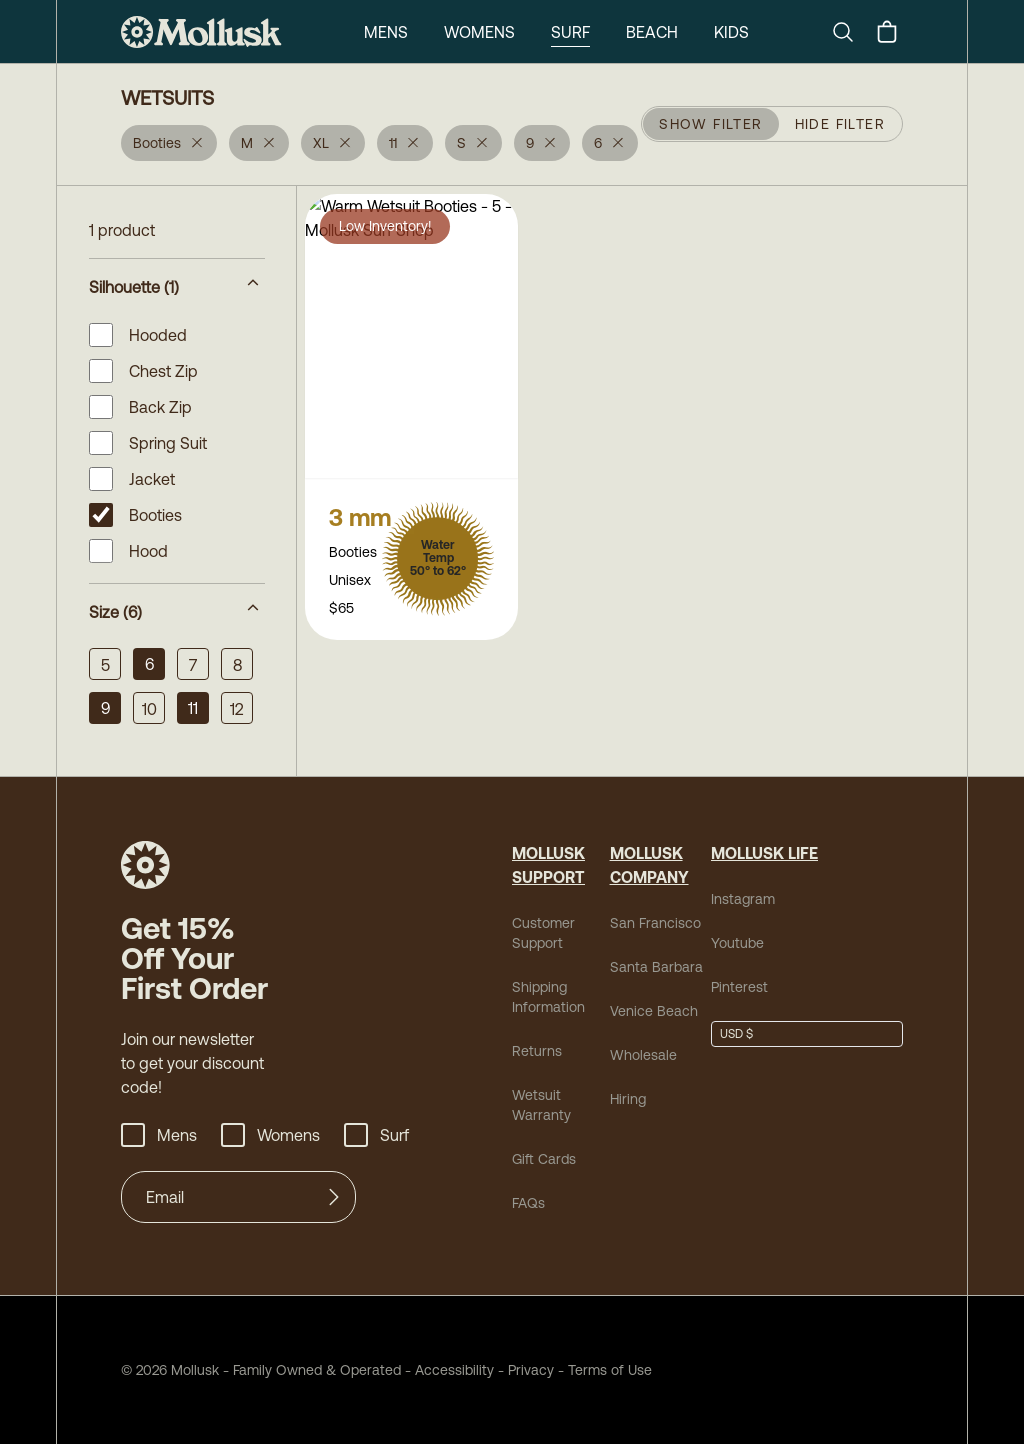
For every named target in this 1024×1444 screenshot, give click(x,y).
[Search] (851, 32)
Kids (731, 32)
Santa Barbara (656, 967)
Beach (652, 32)
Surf (570, 32)
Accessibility (447, 1370)
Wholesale (643, 1055)
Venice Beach (654, 1011)
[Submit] (334, 1197)
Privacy (531, 1370)
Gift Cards (544, 1159)
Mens (386, 32)
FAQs (528, 1203)
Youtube (737, 943)
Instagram (743, 899)
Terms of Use (610, 1370)
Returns (537, 1051)
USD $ (736, 1034)
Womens (479, 32)
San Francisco (655, 923)
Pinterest (739, 987)
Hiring (628, 1099)
